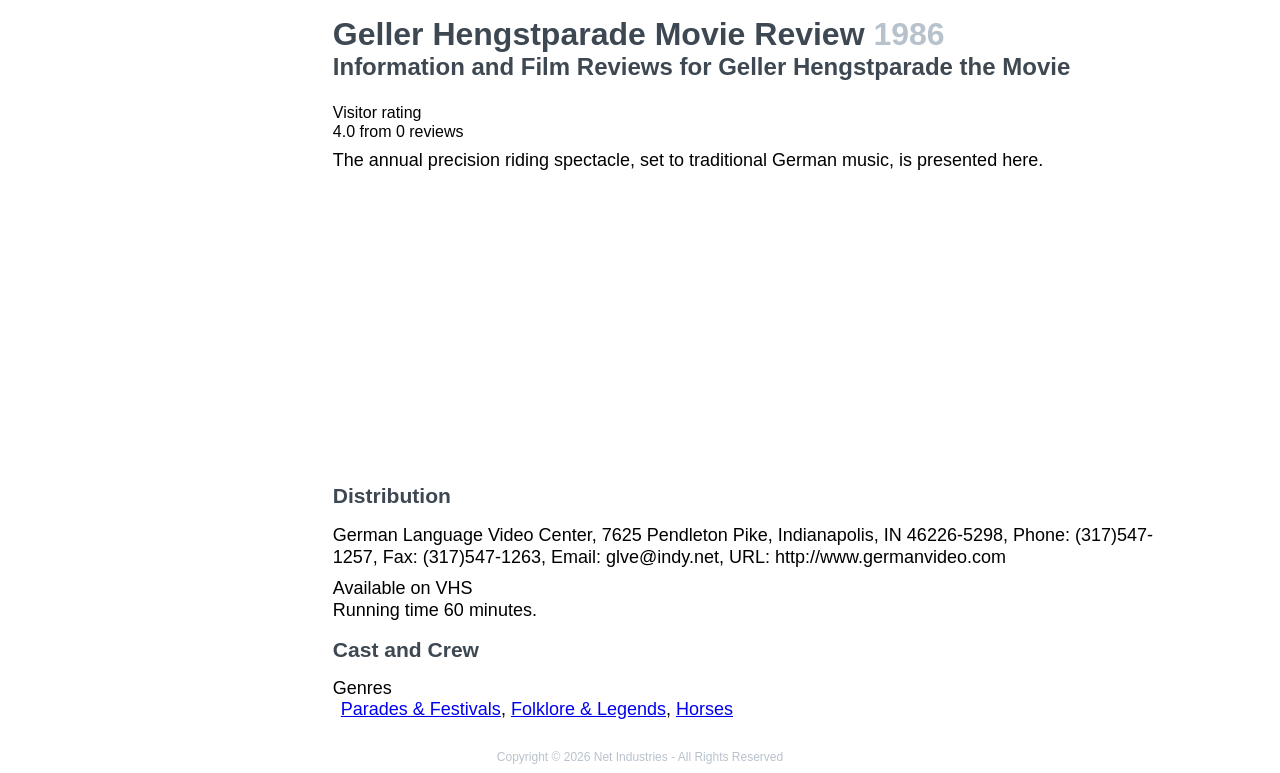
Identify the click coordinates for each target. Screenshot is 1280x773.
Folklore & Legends (588, 709)
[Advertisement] (224, 316)
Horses (704, 709)
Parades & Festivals (421, 709)
